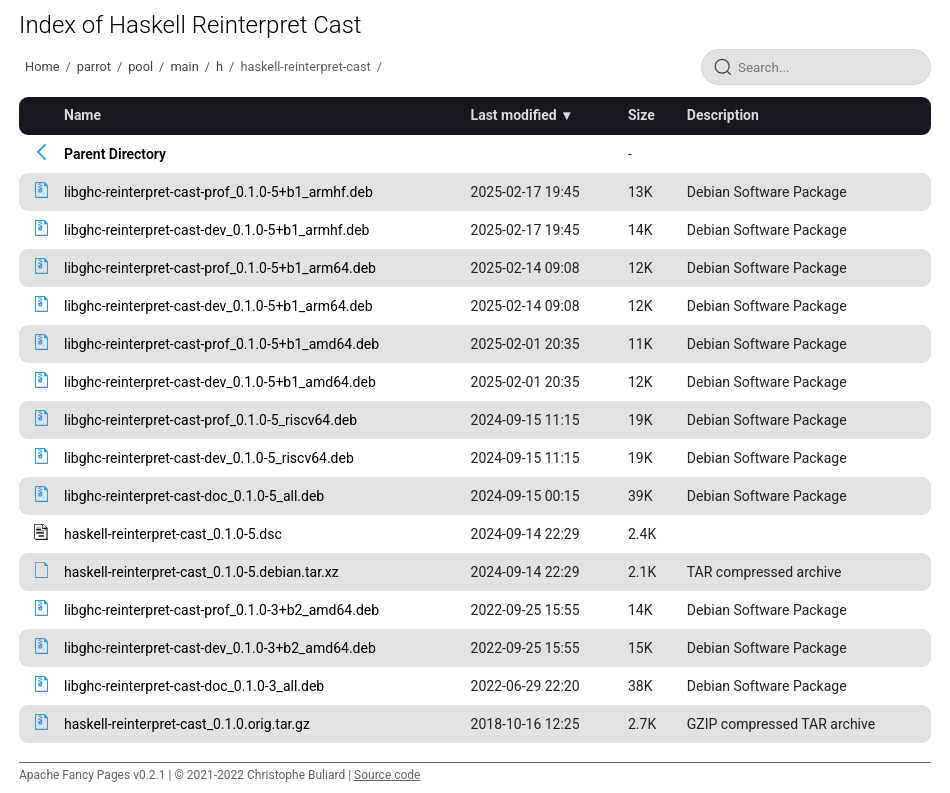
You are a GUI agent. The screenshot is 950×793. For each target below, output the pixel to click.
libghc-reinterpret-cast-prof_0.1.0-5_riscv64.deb (210, 420)
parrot (94, 66)
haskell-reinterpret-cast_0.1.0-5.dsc (173, 534)
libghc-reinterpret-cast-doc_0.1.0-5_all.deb (194, 496)
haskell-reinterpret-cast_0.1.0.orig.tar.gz (187, 724)
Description (723, 115)
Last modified (514, 115)
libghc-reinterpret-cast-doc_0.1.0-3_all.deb (194, 686)
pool (140, 66)
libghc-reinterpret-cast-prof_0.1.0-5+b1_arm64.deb (220, 268)
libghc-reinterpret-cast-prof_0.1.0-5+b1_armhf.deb (218, 192)
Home (42, 66)
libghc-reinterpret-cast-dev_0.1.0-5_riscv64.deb (209, 458)
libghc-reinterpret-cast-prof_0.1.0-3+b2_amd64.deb (221, 610)
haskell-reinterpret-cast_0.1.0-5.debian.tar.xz (201, 572)
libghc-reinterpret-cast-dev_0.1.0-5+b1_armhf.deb (216, 230)
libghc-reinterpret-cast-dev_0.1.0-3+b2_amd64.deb (220, 648)
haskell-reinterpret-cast (305, 66)
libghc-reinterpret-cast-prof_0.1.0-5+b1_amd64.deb (221, 344)
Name (82, 115)
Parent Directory (115, 154)
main (184, 66)
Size (641, 115)
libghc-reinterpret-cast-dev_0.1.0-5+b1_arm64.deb (218, 306)
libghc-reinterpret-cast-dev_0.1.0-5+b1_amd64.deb (220, 382)
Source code (387, 775)
